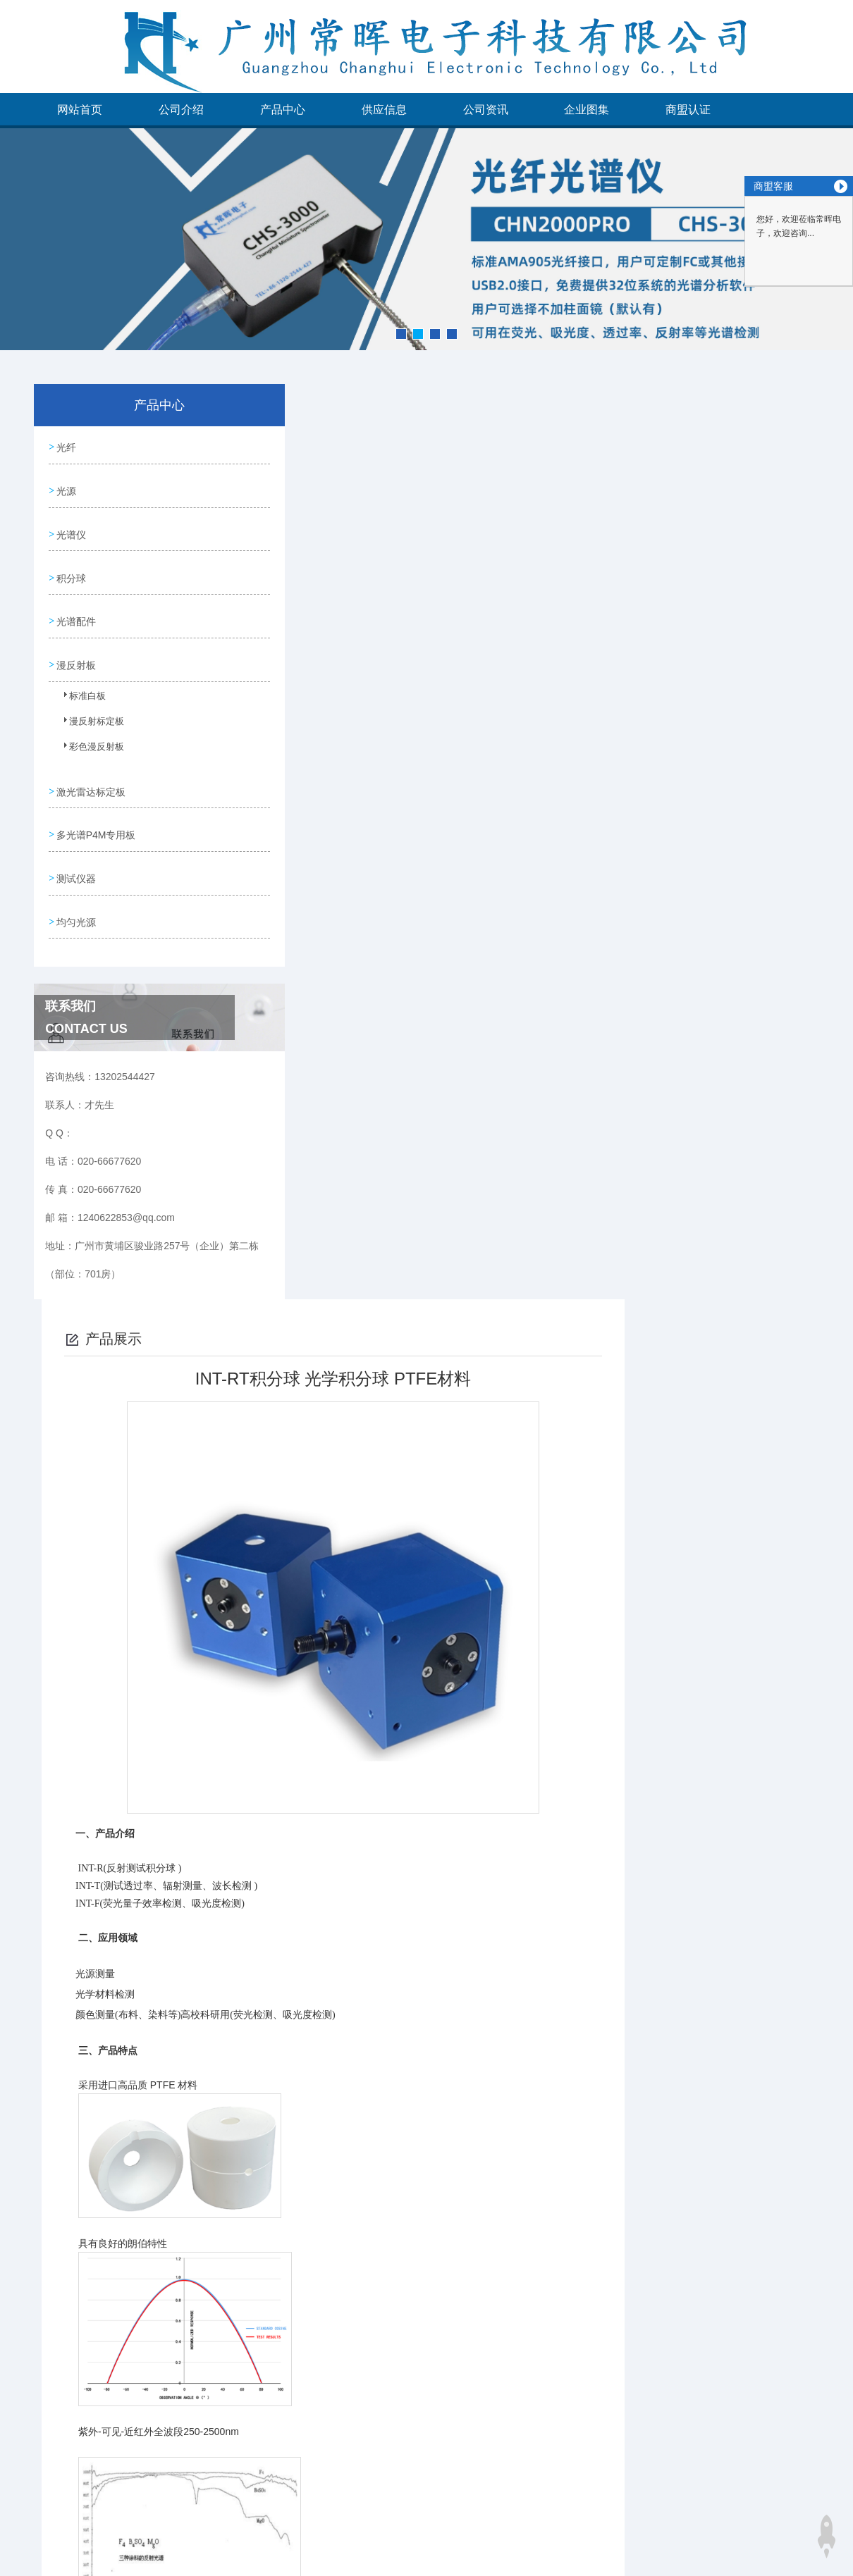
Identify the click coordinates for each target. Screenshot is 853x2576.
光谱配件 (75, 606)
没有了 (328, 2520)
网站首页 (79, 110)
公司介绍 (181, 110)
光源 (65, 486)
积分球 (70, 566)
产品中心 (282, 110)
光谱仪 (70, 526)
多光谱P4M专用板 (95, 810)
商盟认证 (688, 110)
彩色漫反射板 (87, 734)
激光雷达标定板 (90, 770)
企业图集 (586, 110)
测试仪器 (75, 850)
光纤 (65, 446)
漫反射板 (75, 646)
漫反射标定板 (87, 709)
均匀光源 (75, 890)
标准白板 (79, 683)
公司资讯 (485, 110)
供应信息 (384, 110)
